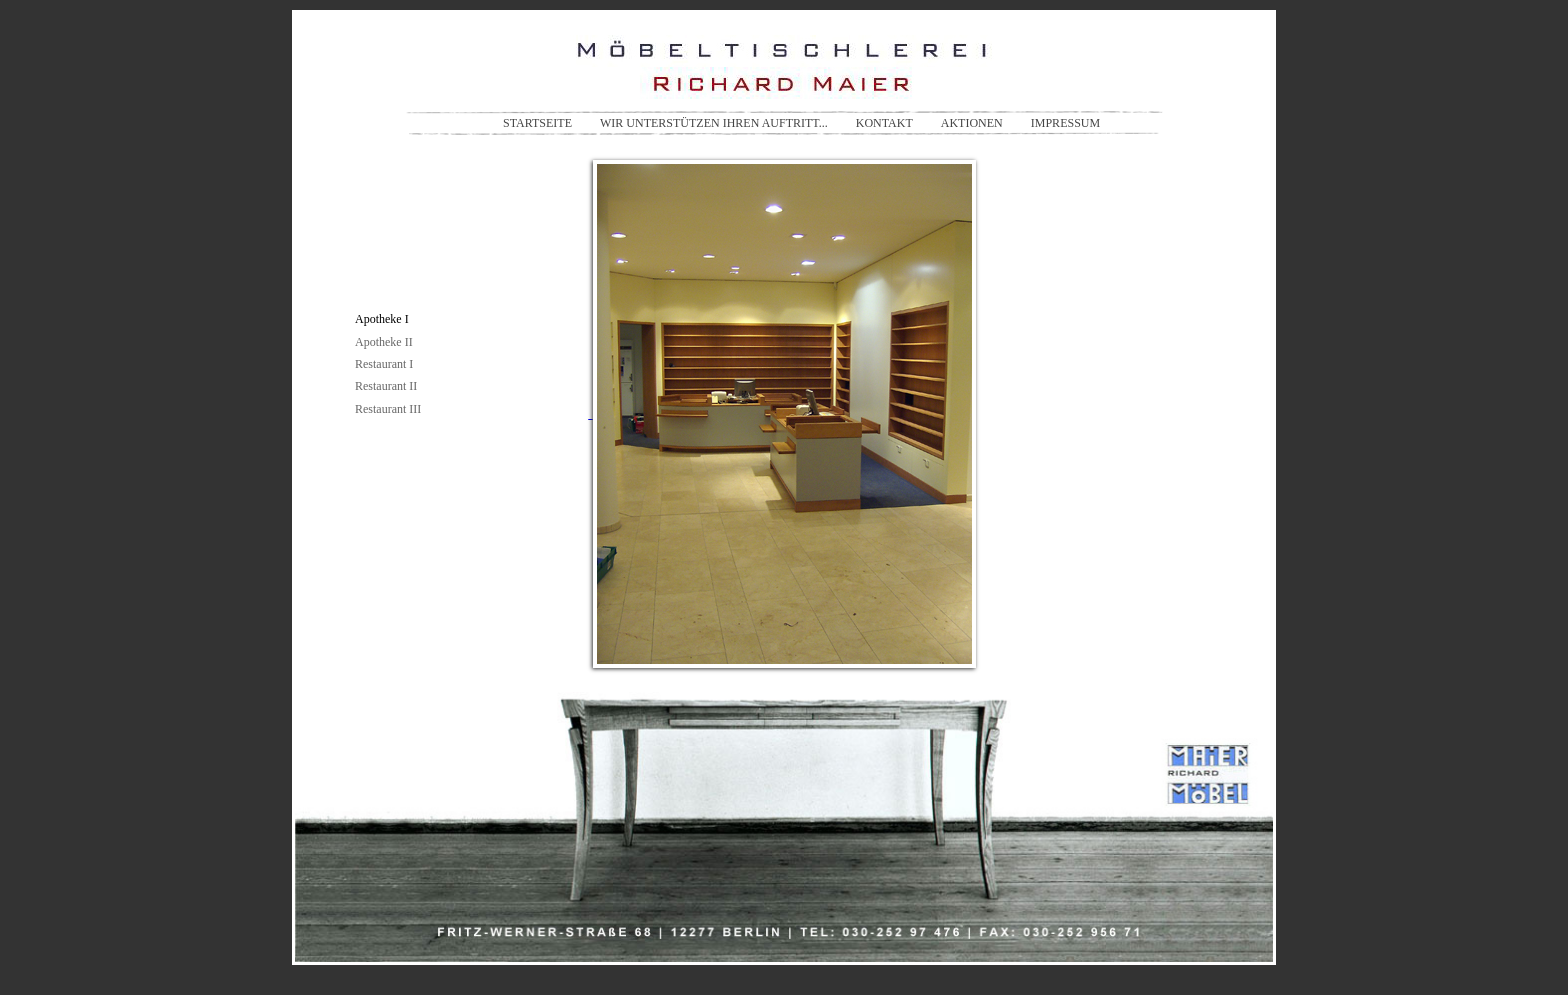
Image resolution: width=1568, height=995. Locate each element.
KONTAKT (884, 123)
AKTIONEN (972, 123)
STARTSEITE (537, 123)
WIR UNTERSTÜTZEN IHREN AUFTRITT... (714, 123)
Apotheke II (384, 342)
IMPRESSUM (1065, 123)
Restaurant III (388, 409)
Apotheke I (382, 319)
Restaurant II (386, 386)
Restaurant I (384, 364)
